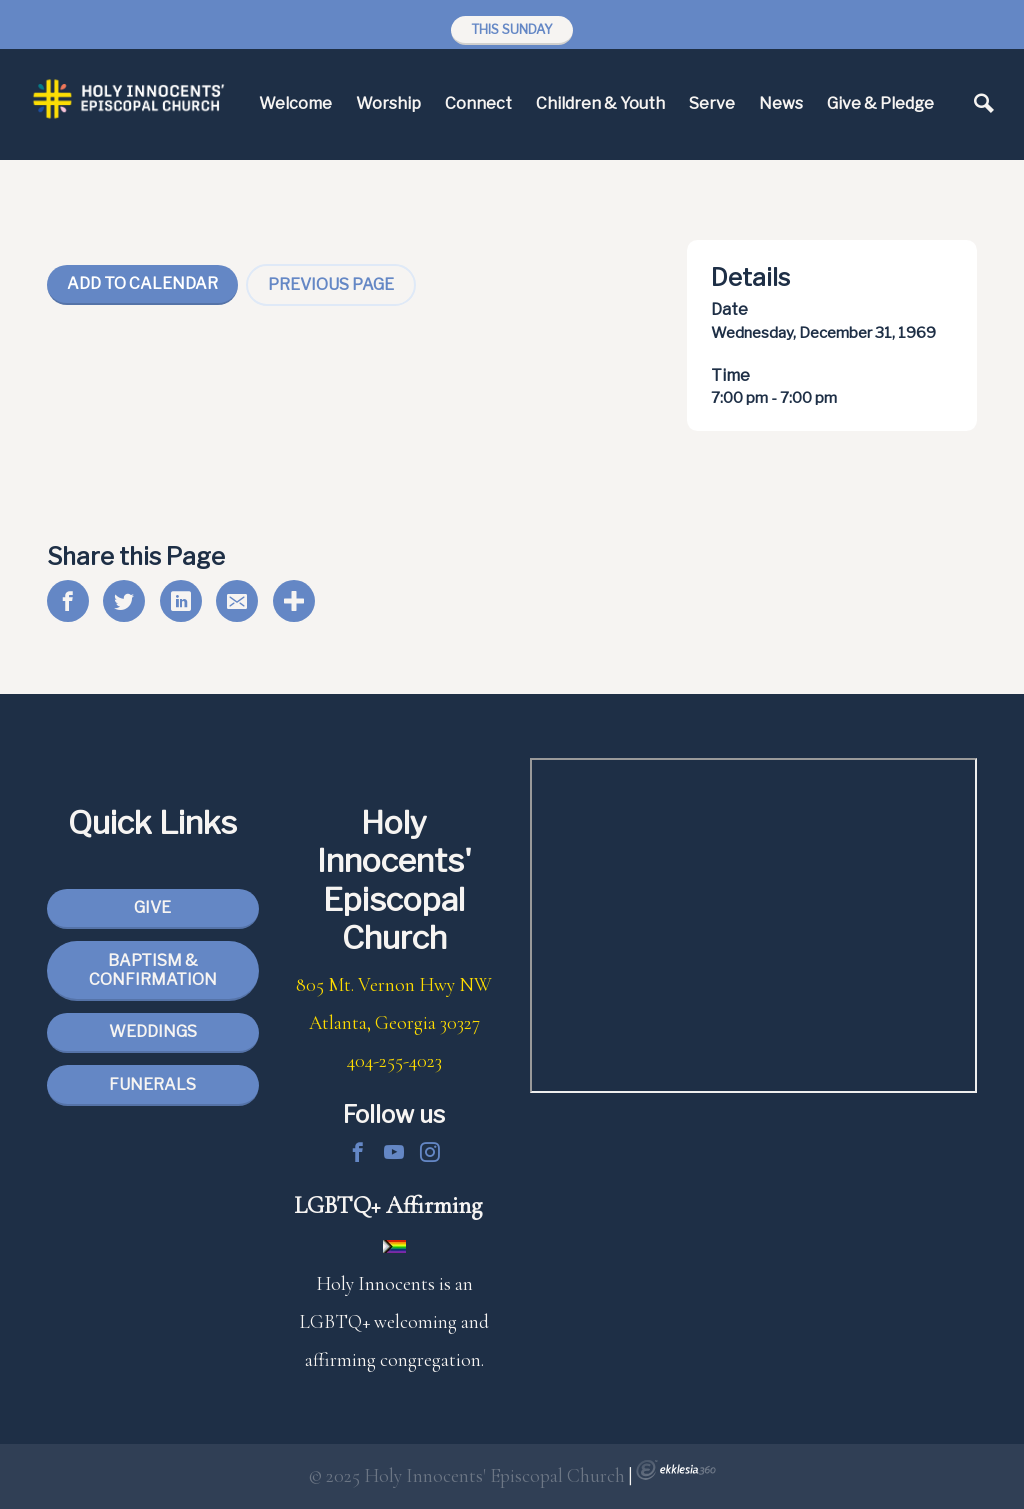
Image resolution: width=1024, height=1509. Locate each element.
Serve (712, 103)
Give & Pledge (880, 103)
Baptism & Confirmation (153, 970)
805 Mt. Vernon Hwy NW (394, 985)
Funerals (152, 1084)
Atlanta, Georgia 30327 (394, 1023)
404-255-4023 (394, 1061)
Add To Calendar (142, 283)
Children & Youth (600, 103)
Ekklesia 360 (676, 1470)
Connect (478, 103)
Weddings (153, 1031)
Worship (388, 103)
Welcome (295, 103)
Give (152, 907)
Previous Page (331, 284)
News (781, 103)
